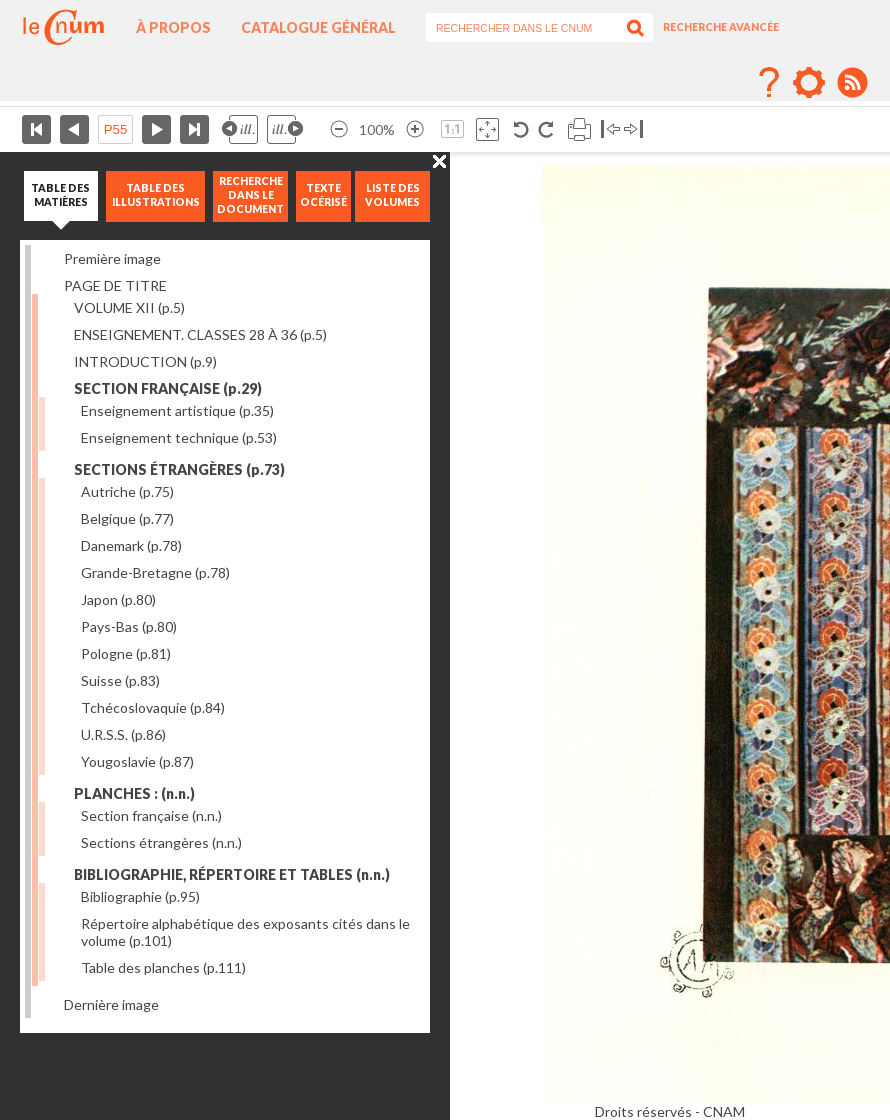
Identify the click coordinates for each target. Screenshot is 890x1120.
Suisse (120, 680)
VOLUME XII (129, 307)
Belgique (127, 518)
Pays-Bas (129, 626)
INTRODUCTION (145, 361)
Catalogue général (318, 27)
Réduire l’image (339, 129)
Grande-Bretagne (155, 572)
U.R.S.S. (123, 734)
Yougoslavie (137, 761)
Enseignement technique (179, 437)
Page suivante (156, 129)
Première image (112, 258)
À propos (173, 27)
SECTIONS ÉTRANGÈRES (179, 469)
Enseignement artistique (177, 410)
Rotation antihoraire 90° (521, 129)
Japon (118, 599)
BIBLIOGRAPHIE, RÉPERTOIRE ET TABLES (232, 874)
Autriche (127, 491)
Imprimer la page (579, 129)
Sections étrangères (161, 842)
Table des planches (163, 967)
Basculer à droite (633, 129)
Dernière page (194, 129)
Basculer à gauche (610, 129)
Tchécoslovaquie (153, 707)
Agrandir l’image (415, 129)
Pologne (126, 653)
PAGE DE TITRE (115, 285)
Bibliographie (140, 896)
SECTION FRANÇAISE (168, 388)
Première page (36, 129)
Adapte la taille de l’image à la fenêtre (487, 129)
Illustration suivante (285, 129)
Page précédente (74, 129)
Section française (151, 815)
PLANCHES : (134, 793)
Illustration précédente (240, 129)
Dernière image (111, 1004)
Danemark (131, 545)
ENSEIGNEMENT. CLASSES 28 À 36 (200, 334)
